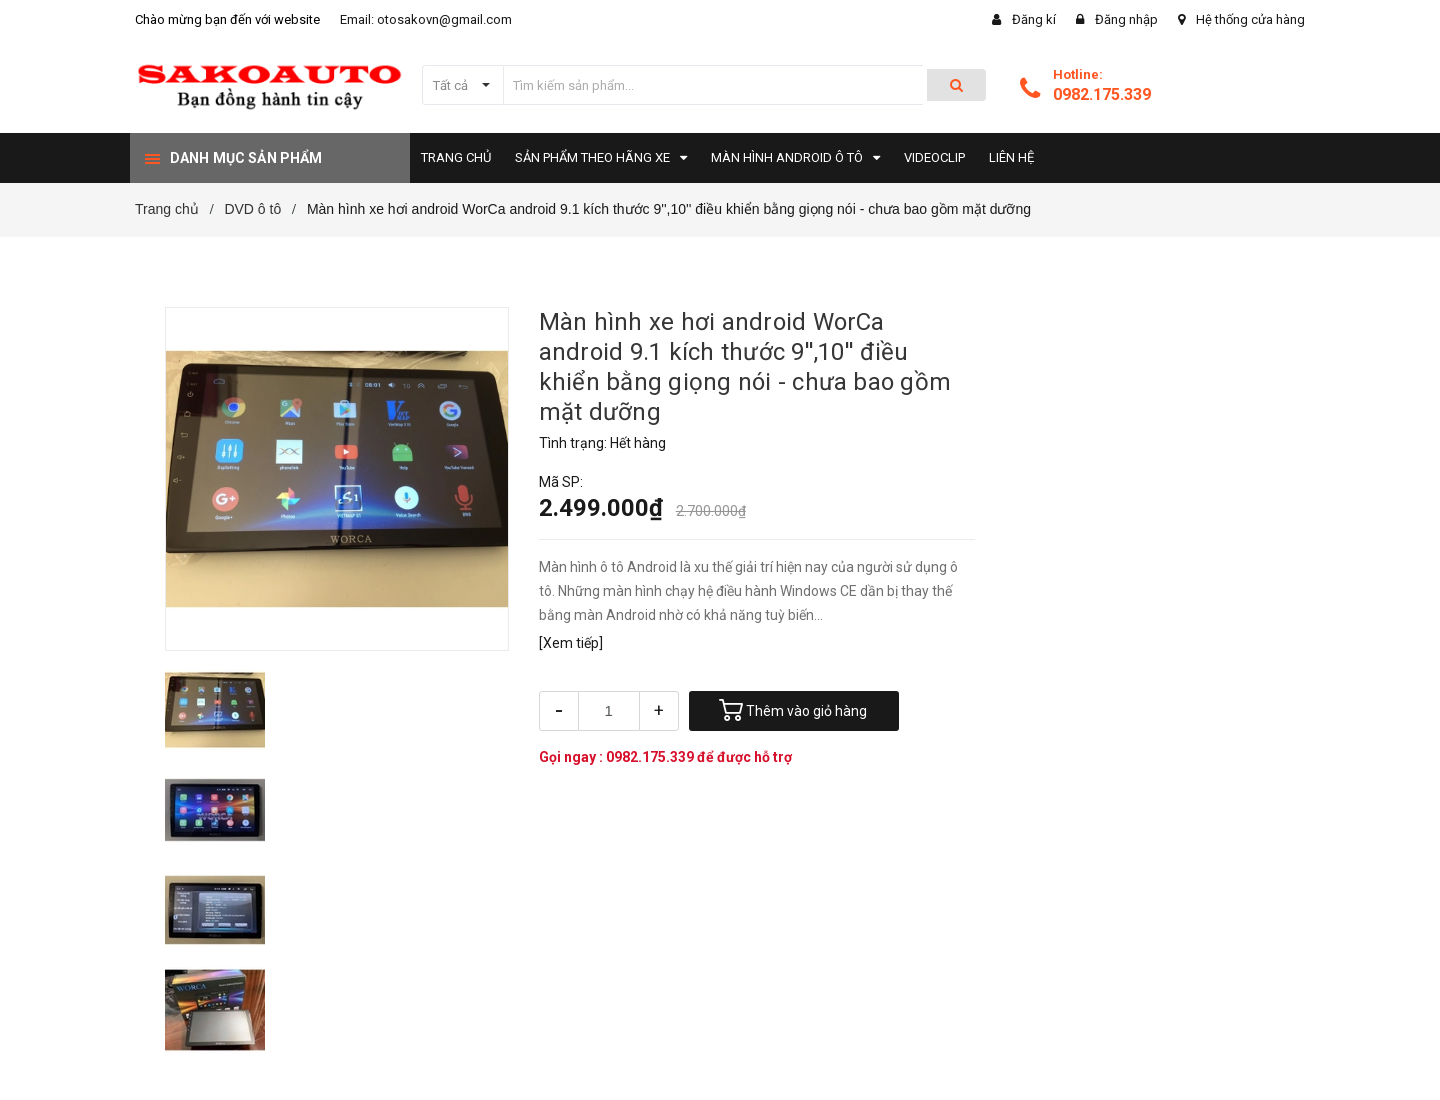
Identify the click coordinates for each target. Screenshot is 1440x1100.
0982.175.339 (1102, 94)
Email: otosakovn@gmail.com (426, 19)
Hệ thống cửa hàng (1250, 19)
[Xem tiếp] (571, 643)
